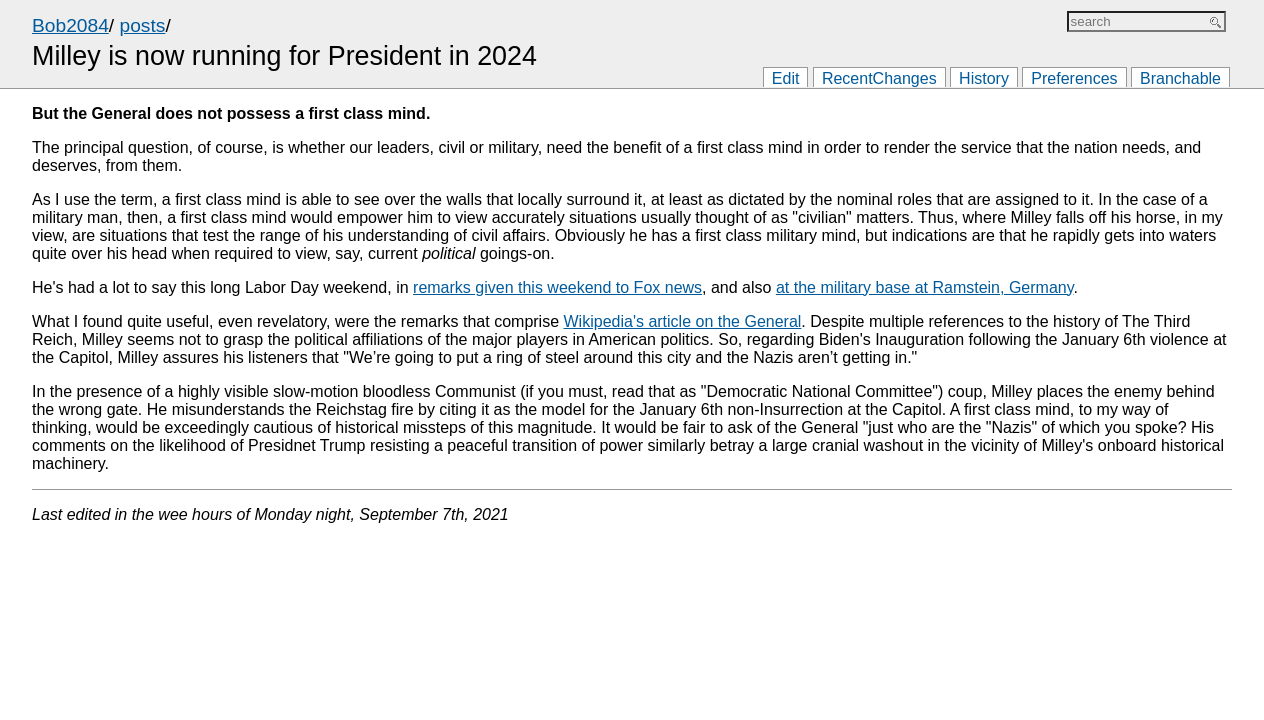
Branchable (1180, 78)
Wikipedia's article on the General (683, 321)
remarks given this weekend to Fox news (557, 287)
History (984, 78)
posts (143, 25)
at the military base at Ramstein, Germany (925, 287)
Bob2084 (70, 25)
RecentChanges (879, 78)
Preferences (1074, 78)
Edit (786, 78)
